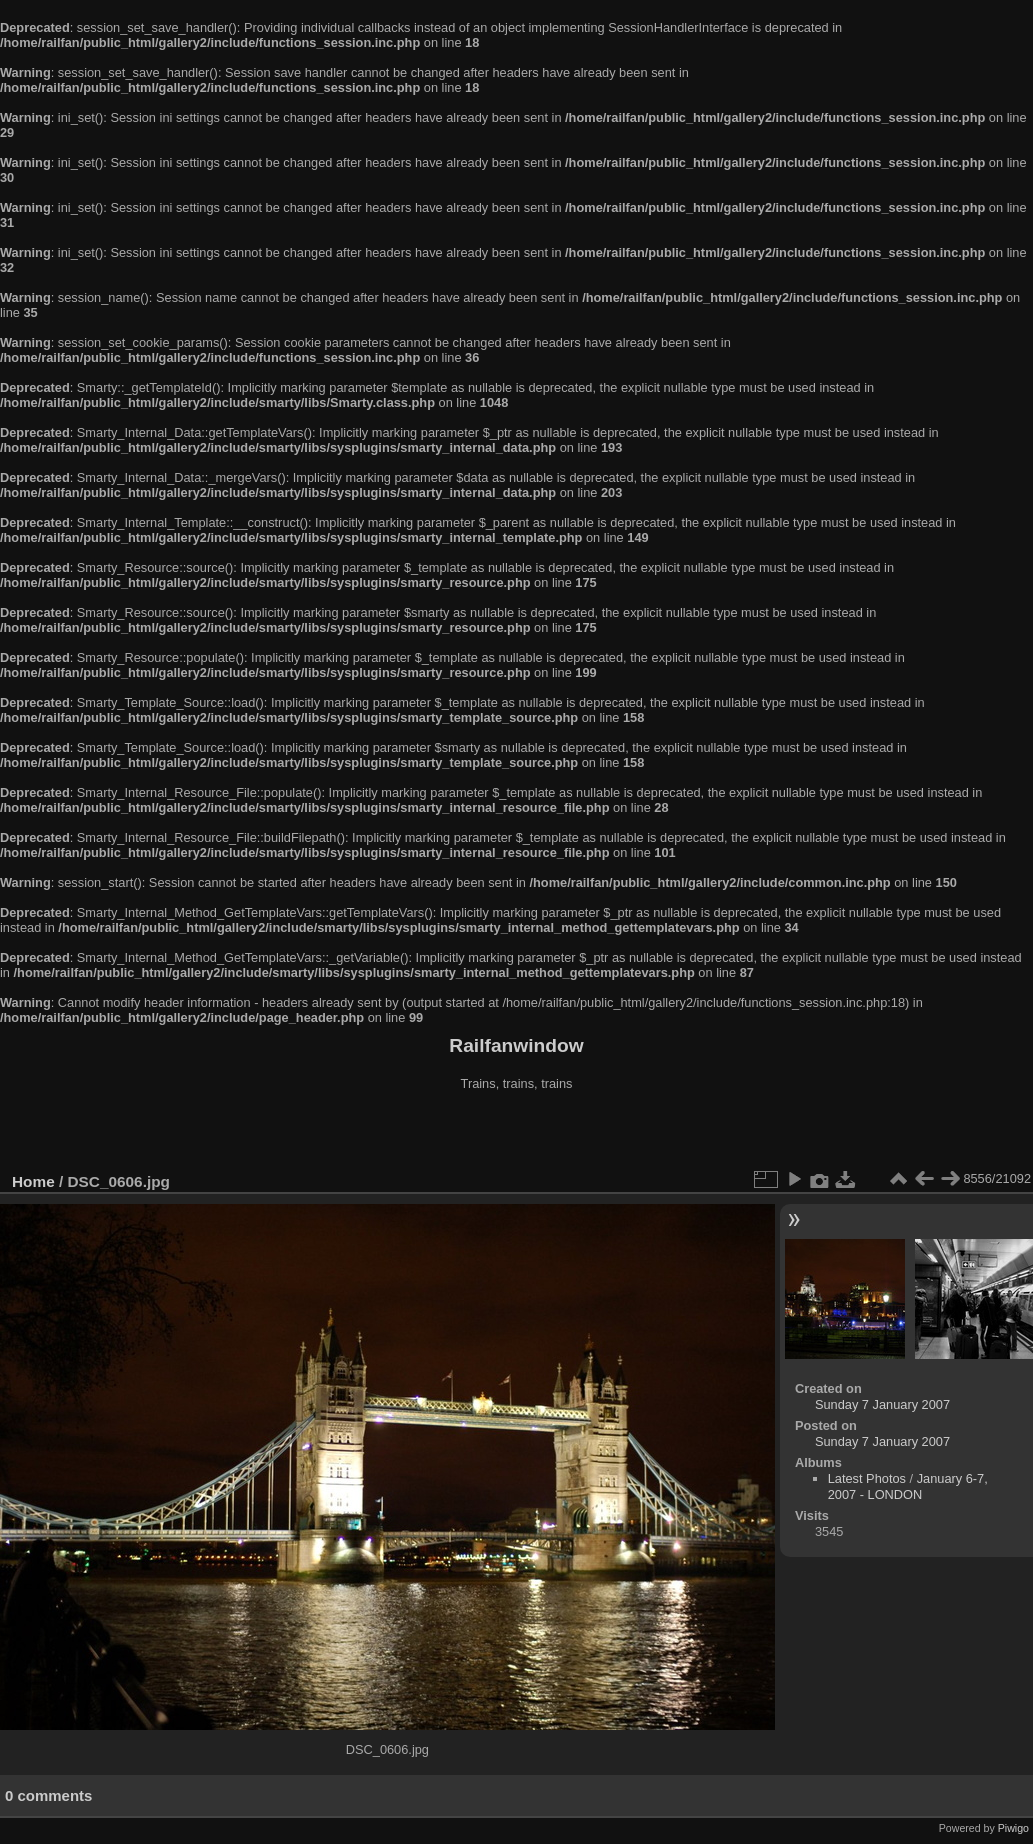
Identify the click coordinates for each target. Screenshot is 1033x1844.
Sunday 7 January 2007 (882, 1404)
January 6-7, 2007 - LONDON (908, 1486)
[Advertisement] (517, 1134)
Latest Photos (867, 1478)
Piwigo (1013, 1828)
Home (33, 1181)
